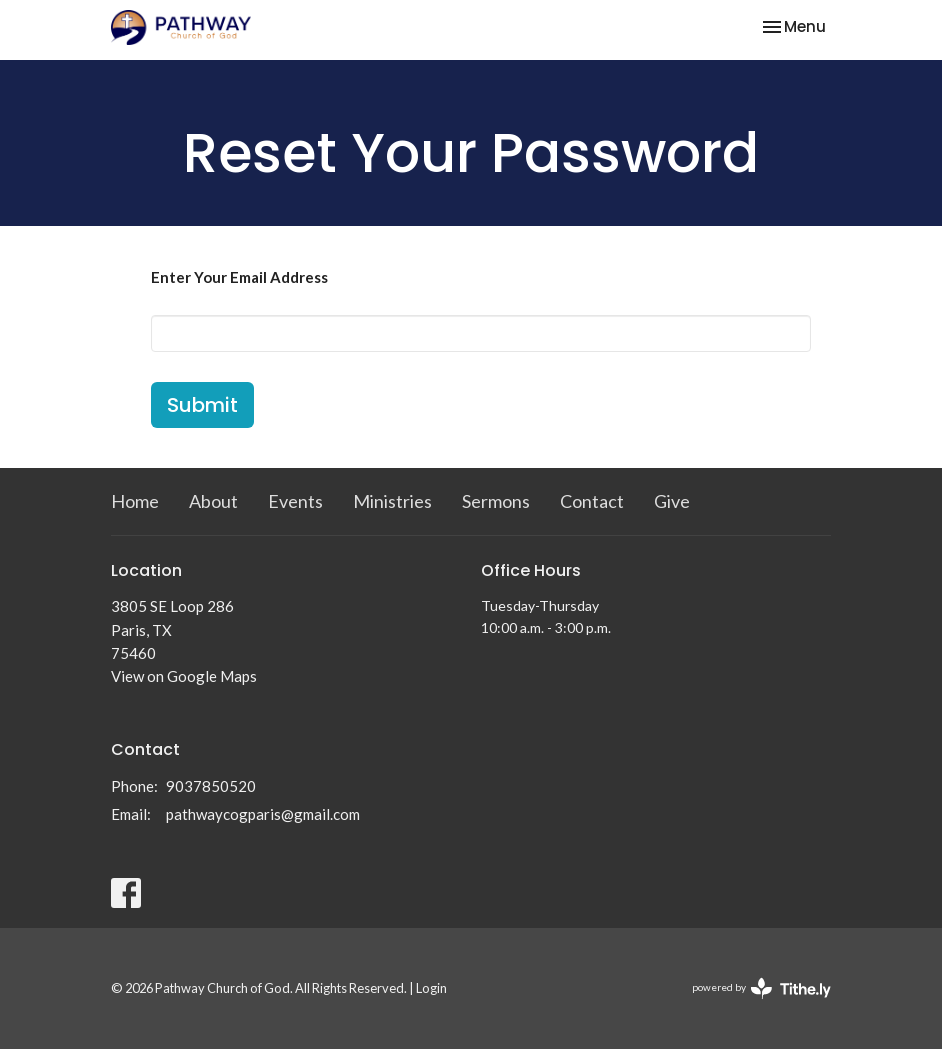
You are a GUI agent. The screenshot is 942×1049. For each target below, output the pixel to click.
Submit (202, 405)
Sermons (496, 501)
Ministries (392, 501)
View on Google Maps (184, 676)
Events (295, 501)
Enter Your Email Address (239, 277)
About (213, 501)
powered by (761, 988)
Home (135, 501)
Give (672, 501)
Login (431, 988)
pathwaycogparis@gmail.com (263, 814)
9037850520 (211, 786)
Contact (592, 501)
